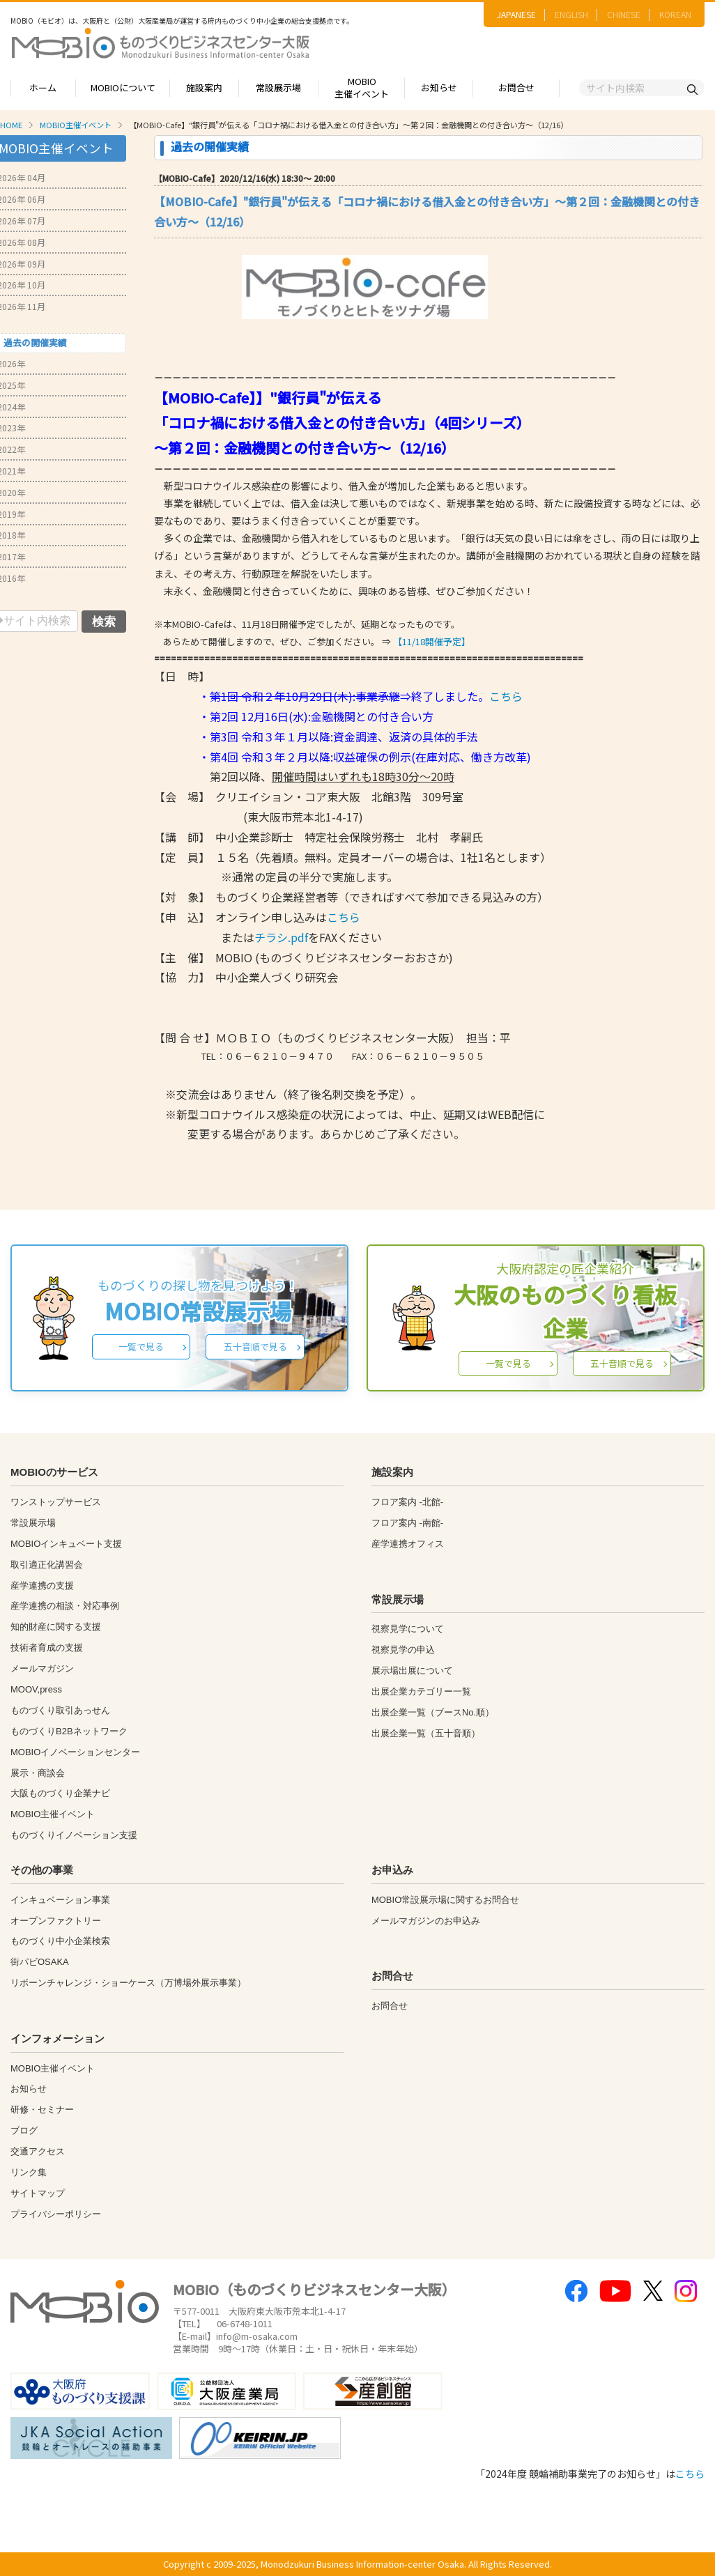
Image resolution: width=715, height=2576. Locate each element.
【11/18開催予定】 (431, 641)
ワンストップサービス (55, 1502)
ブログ (24, 2130)
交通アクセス (37, 2151)
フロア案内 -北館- (407, 1502)
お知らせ (439, 87)
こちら (506, 696)
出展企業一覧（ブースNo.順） (432, 1712)
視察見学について (407, 1629)
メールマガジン (42, 1668)
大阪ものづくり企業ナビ (60, 1793)
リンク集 (28, 2172)
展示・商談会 (37, 1773)
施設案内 (204, 87)
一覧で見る (141, 1346)
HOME (11, 124)
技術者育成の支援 (46, 1647)
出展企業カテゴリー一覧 (421, 1691)
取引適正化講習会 (46, 1564)
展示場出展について (412, 1670)
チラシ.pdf (281, 937)
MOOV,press (36, 1689)
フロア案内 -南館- (407, 1523)
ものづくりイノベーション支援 (73, 1835)
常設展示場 (278, 87)
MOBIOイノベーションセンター (75, 1752)
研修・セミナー (42, 2109)
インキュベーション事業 (60, 1900)
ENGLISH (571, 14)
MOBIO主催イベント (362, 87)
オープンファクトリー (55, 1920)
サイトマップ (37, 2193)
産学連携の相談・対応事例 (64, 1606)
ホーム (42, 87)
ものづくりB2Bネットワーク (69, 1731)
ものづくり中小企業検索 (60, 1941)
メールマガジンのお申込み (425, 1920)
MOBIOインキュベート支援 (66, 1543)
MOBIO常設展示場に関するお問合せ (445, 1900)
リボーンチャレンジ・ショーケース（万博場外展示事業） (128, 1982)
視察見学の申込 (403, 1649)
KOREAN (675, 14)
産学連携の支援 (42, 1585)
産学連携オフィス (407, 1543)
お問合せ (516, 87)
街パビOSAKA (39, 1962)
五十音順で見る (255, 1346)
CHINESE (623, 14)
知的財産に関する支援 (55, 1626)
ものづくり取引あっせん (60, 1710)
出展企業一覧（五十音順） (425, 1733)
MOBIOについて (123, 87)
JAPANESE (516, 14)
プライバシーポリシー (55, 2214)
